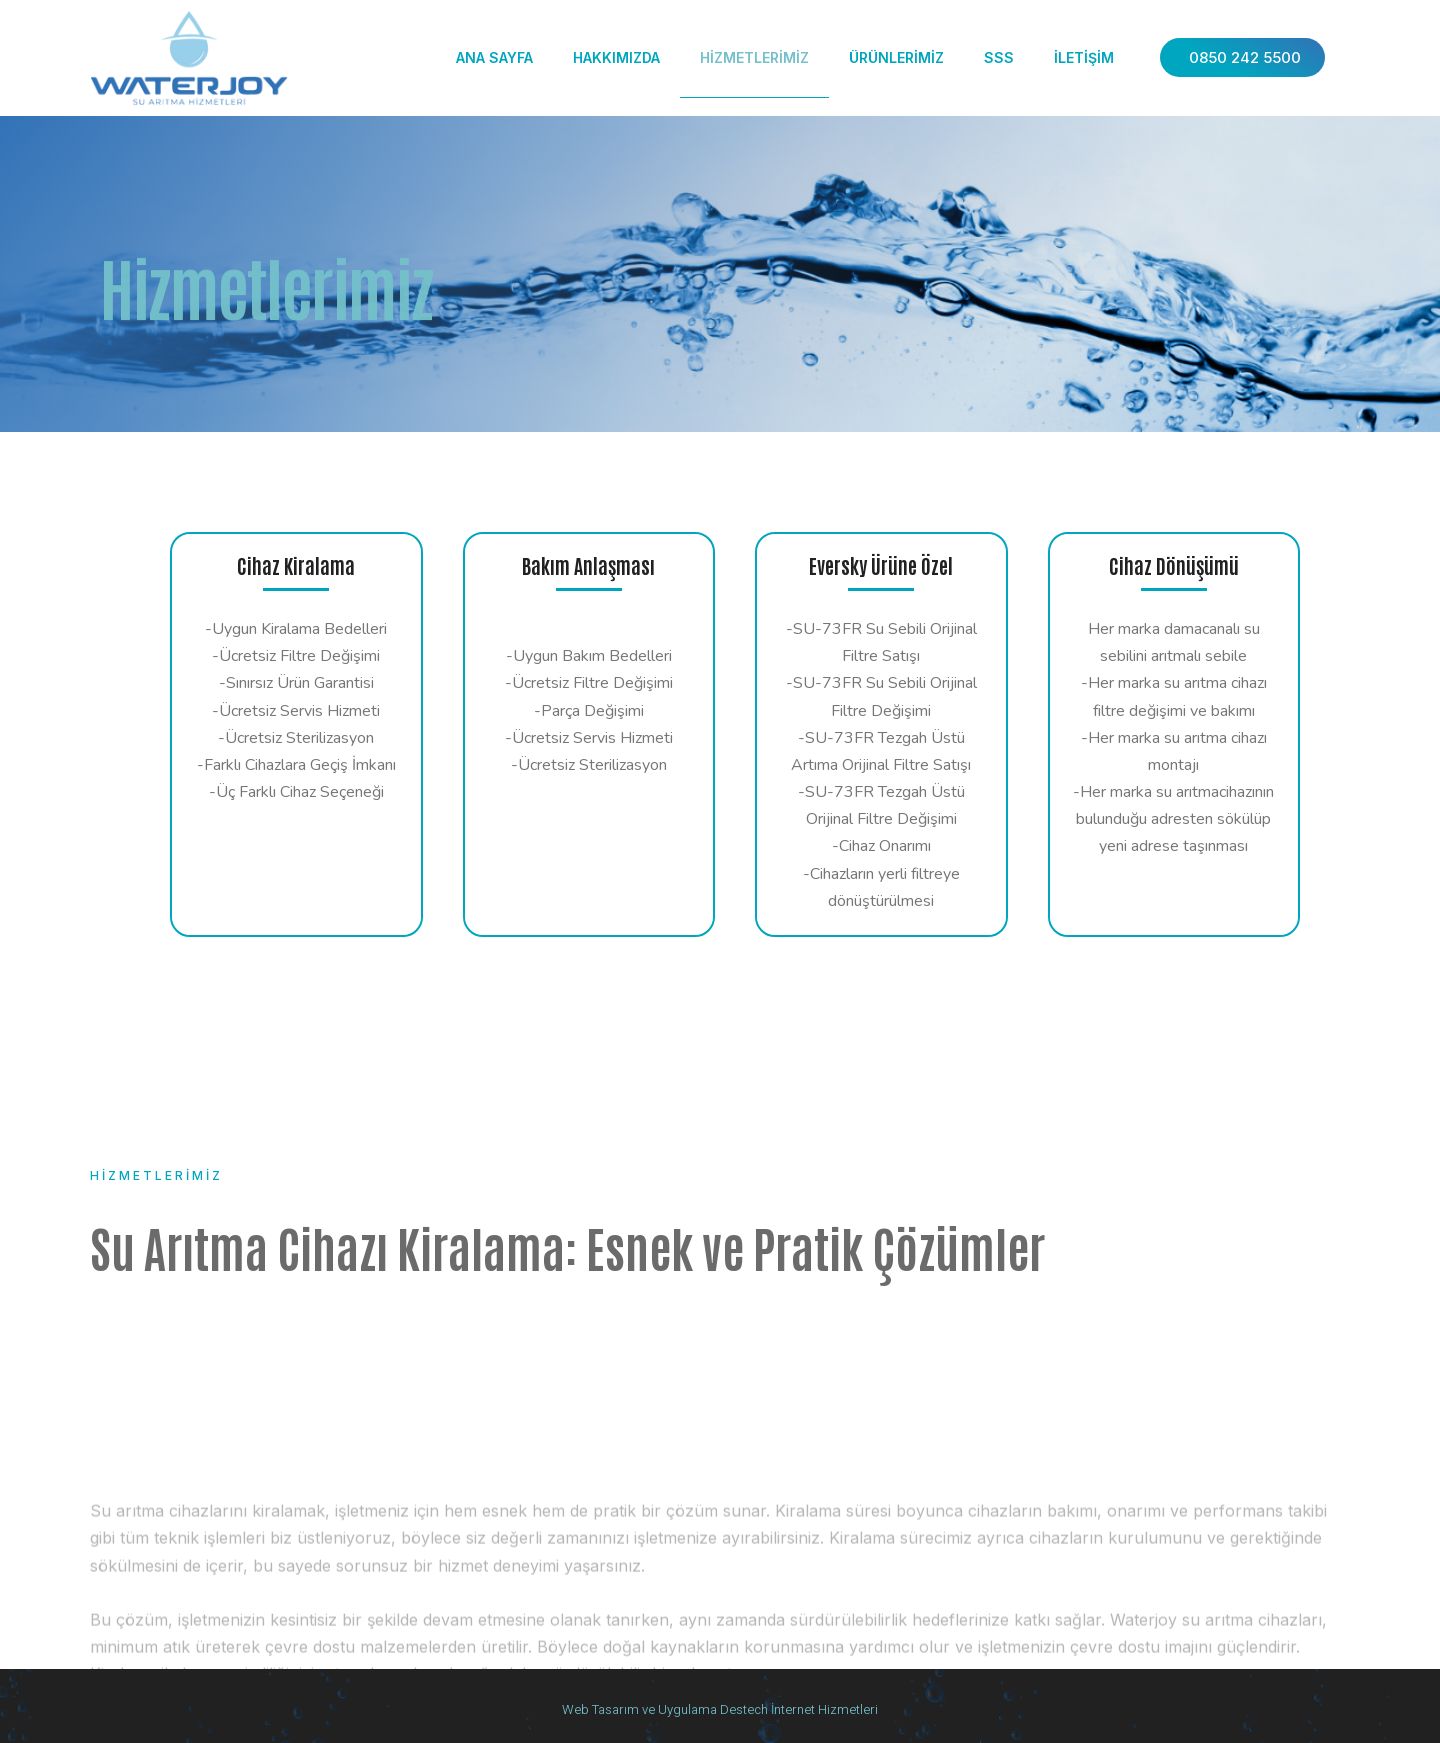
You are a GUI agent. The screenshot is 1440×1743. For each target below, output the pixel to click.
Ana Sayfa (494, 57)
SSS (999, 57)
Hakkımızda (616, 57)
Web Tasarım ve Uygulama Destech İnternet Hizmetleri (720, 1709)
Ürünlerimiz (896, 57)
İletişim (1084, 57)
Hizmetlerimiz (754, 57)
